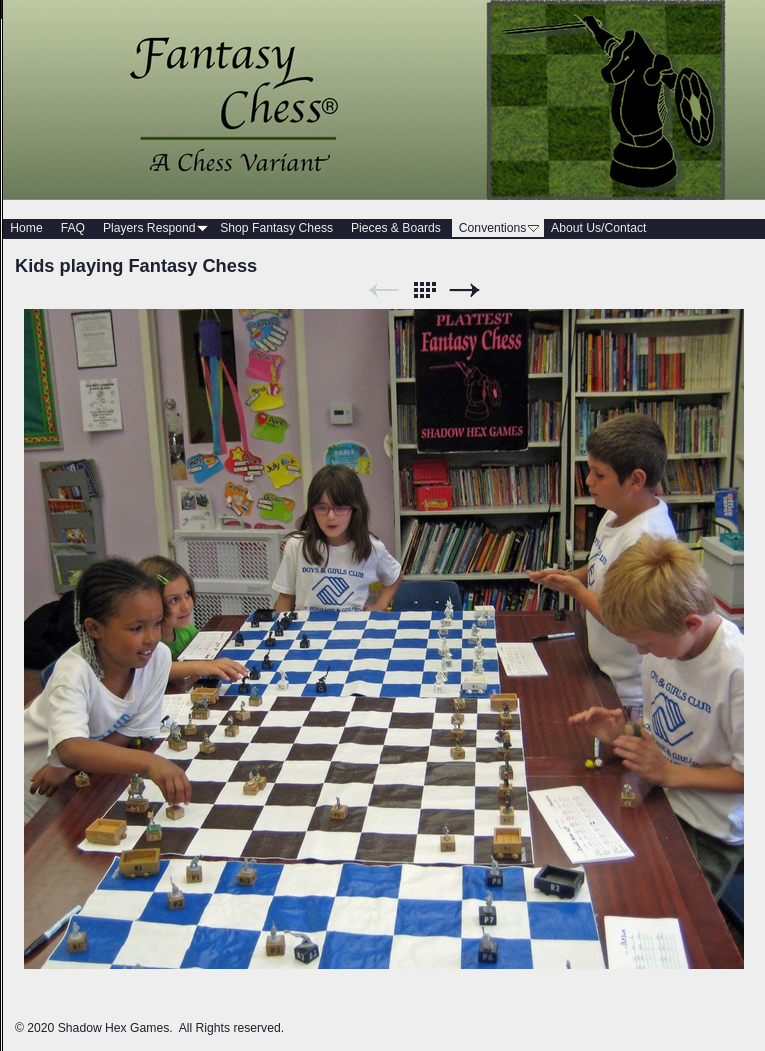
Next (465, 290)
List (424, 290)
